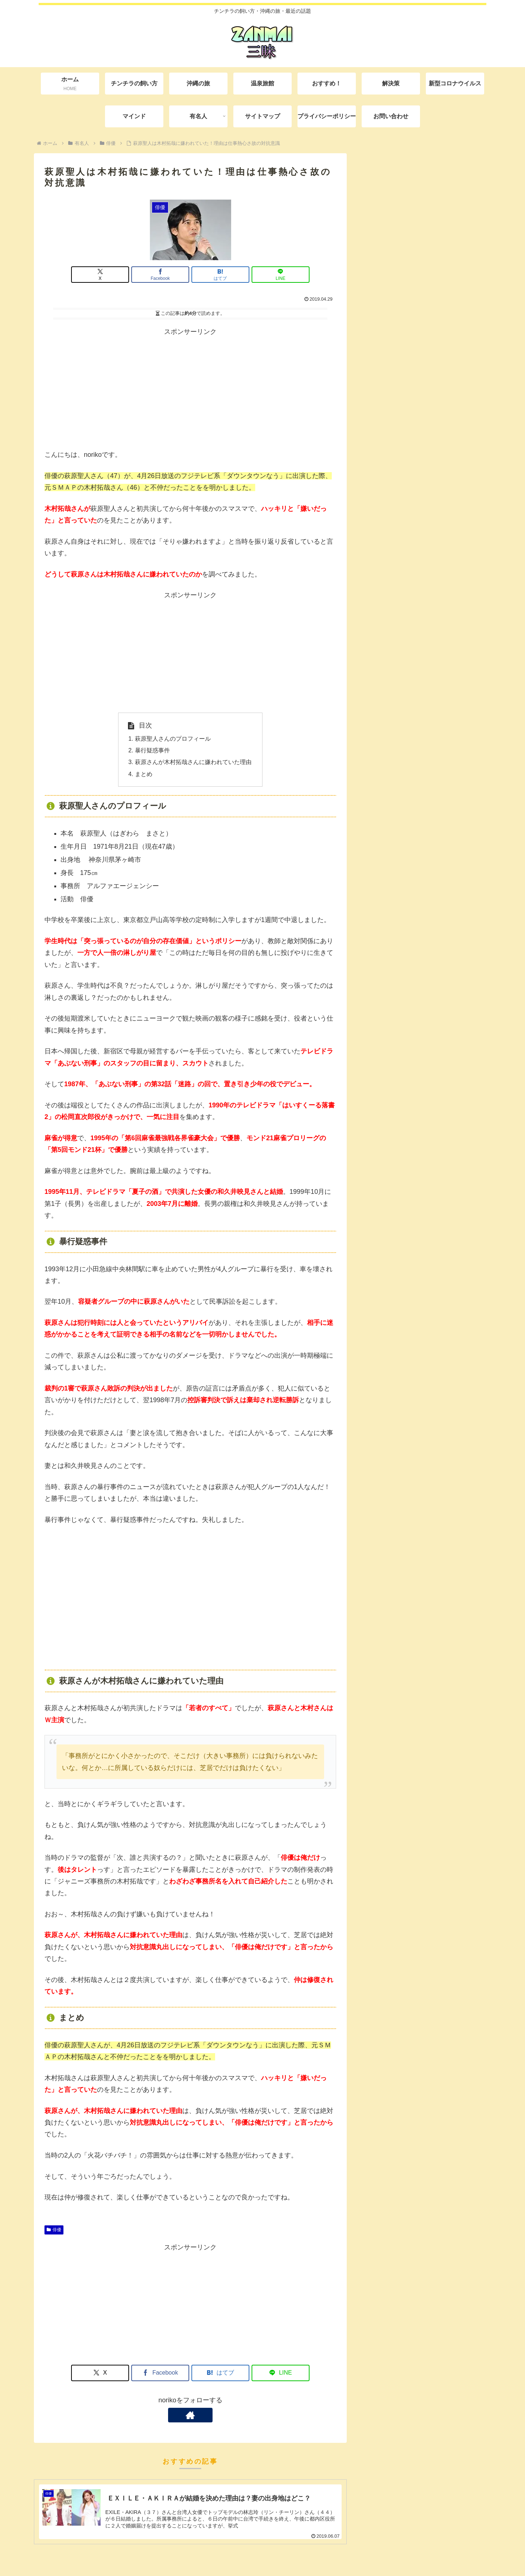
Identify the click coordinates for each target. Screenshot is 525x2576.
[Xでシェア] (116, 274)
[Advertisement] (190, 389)
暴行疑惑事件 (152, 750)
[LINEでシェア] (264, 274)
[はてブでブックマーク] (214, 274)
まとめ (143, 774)
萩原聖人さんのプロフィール (173, 738)
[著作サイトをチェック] (190, 2415)
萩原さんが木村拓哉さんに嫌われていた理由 (193, 762)
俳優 (54, 2229)
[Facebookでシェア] (166, 274)
